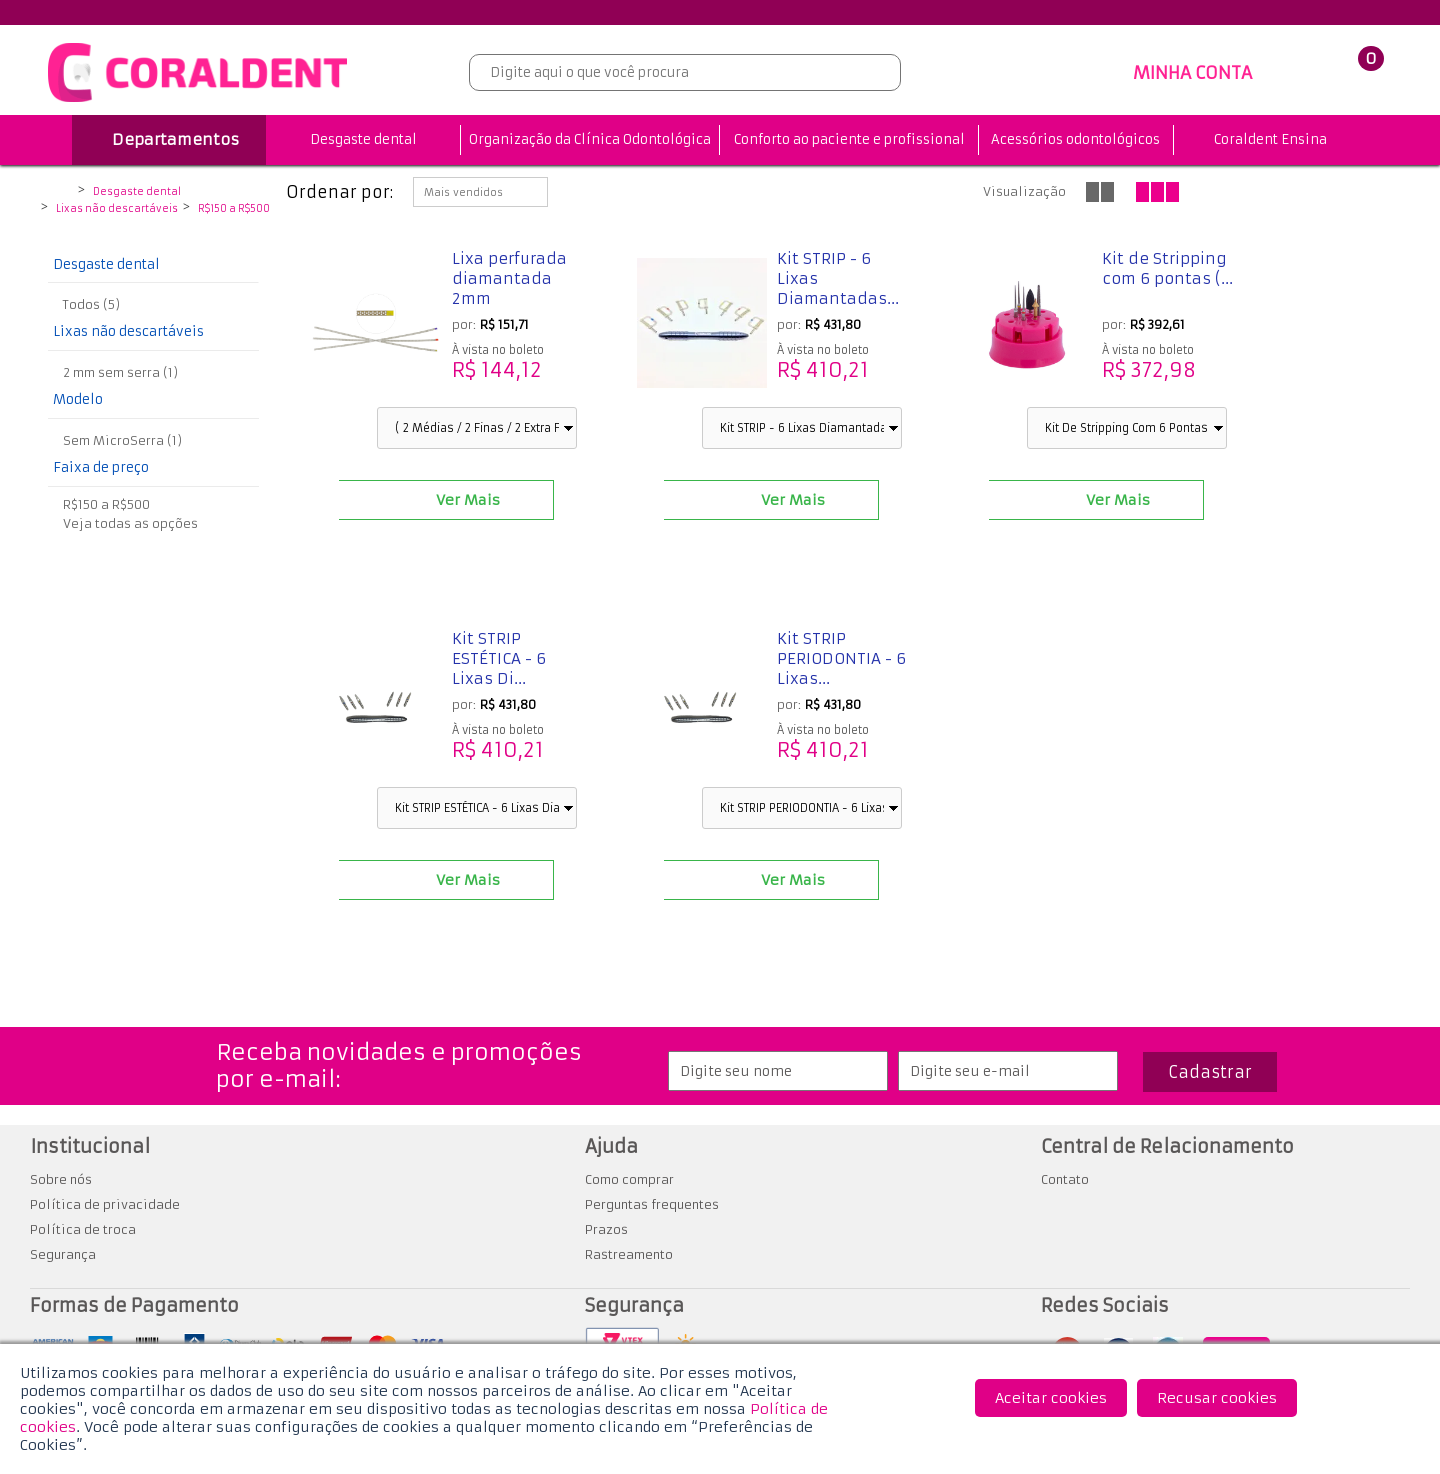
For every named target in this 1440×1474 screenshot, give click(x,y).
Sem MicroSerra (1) (122, 440)
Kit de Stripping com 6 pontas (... (1167, 268)
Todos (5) (91, 304)
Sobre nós (61, 1179)
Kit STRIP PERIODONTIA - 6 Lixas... (841, 658)
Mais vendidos (463, 192)
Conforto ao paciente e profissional (849, 139)
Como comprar (629, 1179)
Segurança (63, 1254)
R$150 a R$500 (234, 209)
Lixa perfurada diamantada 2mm (509, 278)
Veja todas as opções (130, 523)
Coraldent (59, 193)
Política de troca (83, 1229)
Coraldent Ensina (1270, 139)
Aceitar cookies (1051, 1398)
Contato (1065, 1179)
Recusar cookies (1217, 1398)
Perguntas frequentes (652, 1204)
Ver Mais (468, 500)
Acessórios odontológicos (1075, 139)
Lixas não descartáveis (117, 209)
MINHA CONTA (1192, 73)
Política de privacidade (105, 1204)
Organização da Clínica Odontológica (590, 139)
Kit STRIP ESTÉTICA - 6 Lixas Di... (499, 658)
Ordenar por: (339, 192)
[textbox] (685, 72)
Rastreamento (629, 1254)
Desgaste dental (363, 139)
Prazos (606, 1229)
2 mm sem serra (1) (120, 372)
